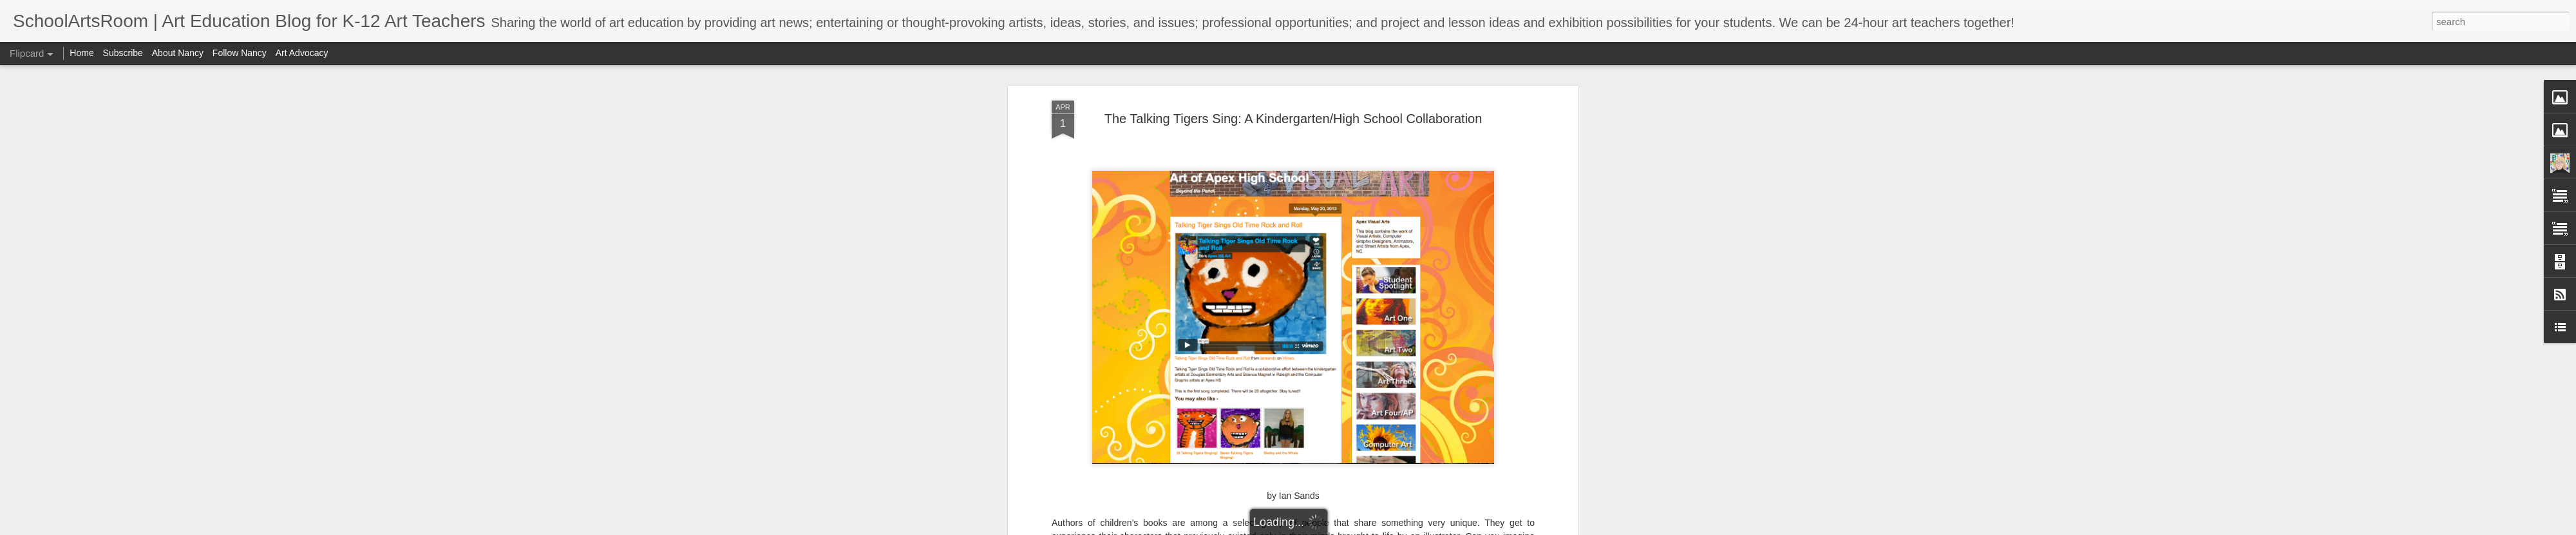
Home (81, 53)
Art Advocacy (302, 53)
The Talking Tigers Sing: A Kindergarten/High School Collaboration (1293, 119)
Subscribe (123, 53)
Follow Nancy (240, 53)
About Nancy (178, 53)
